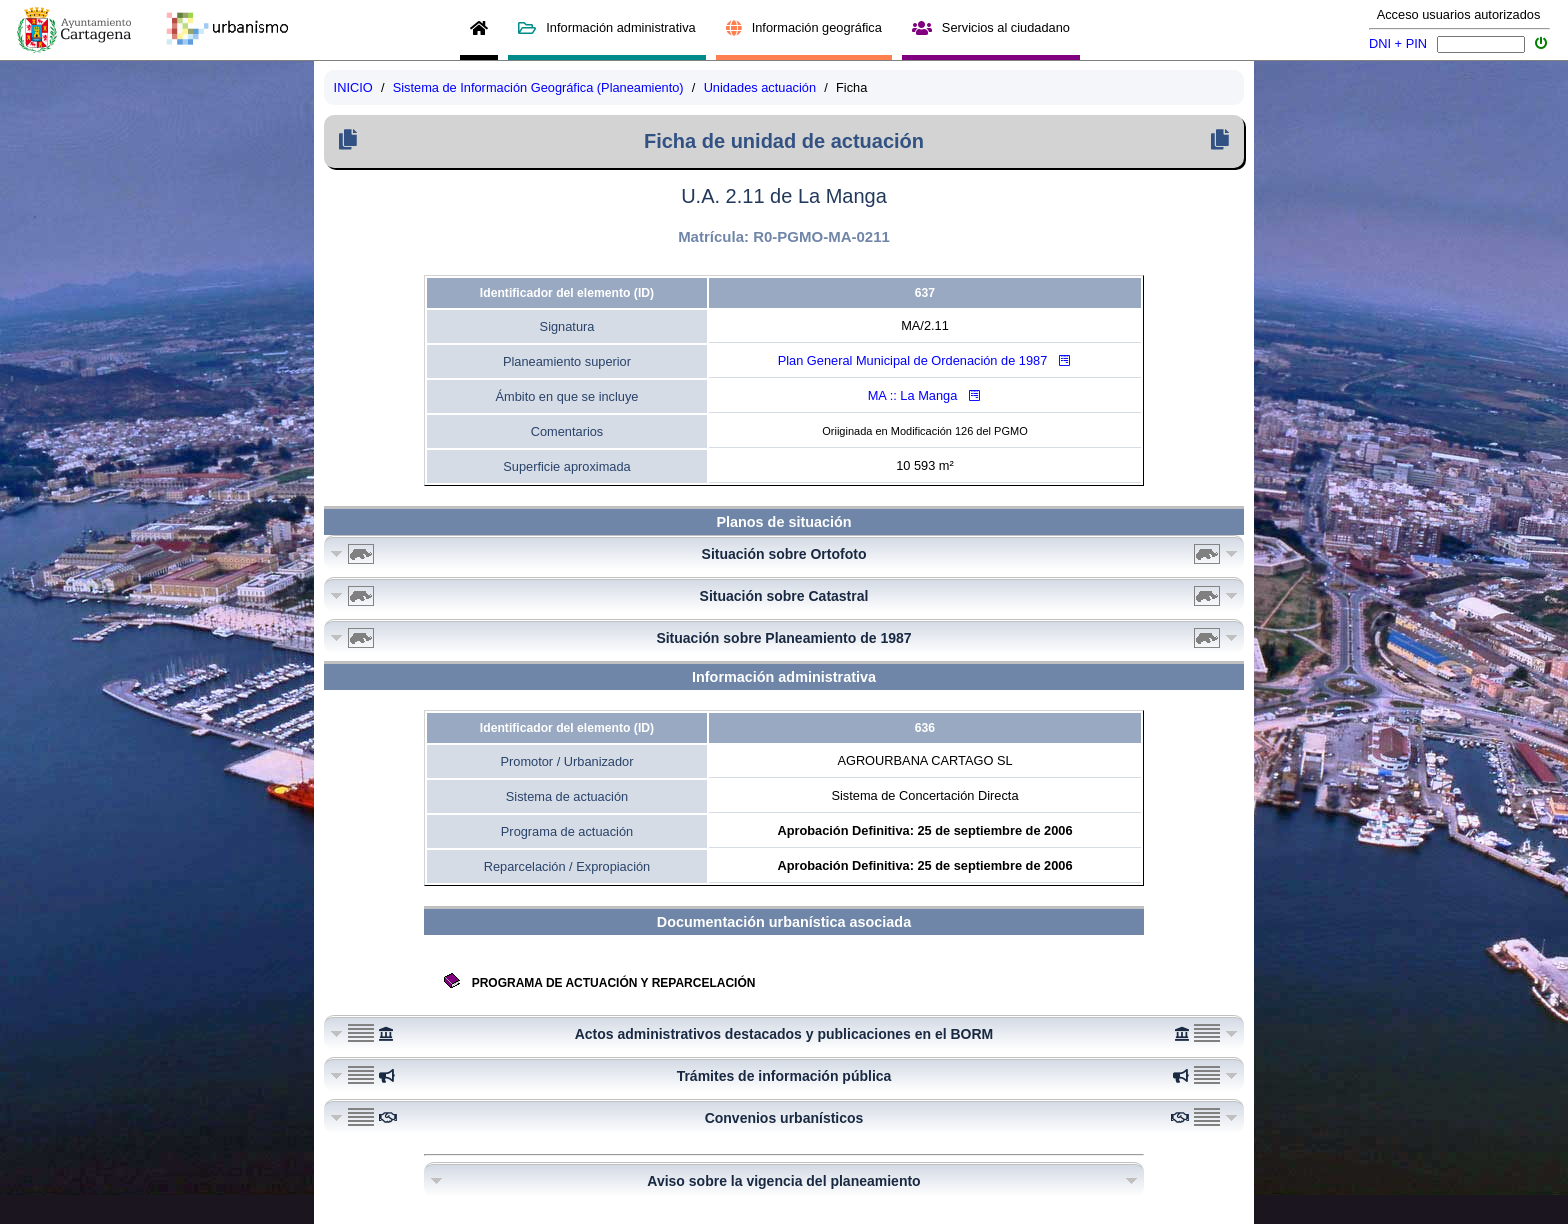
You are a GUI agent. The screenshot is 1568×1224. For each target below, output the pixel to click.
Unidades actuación (760, 87)
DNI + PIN (1398, 43)
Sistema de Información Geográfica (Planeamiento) (538, 87)
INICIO (353, 87)
